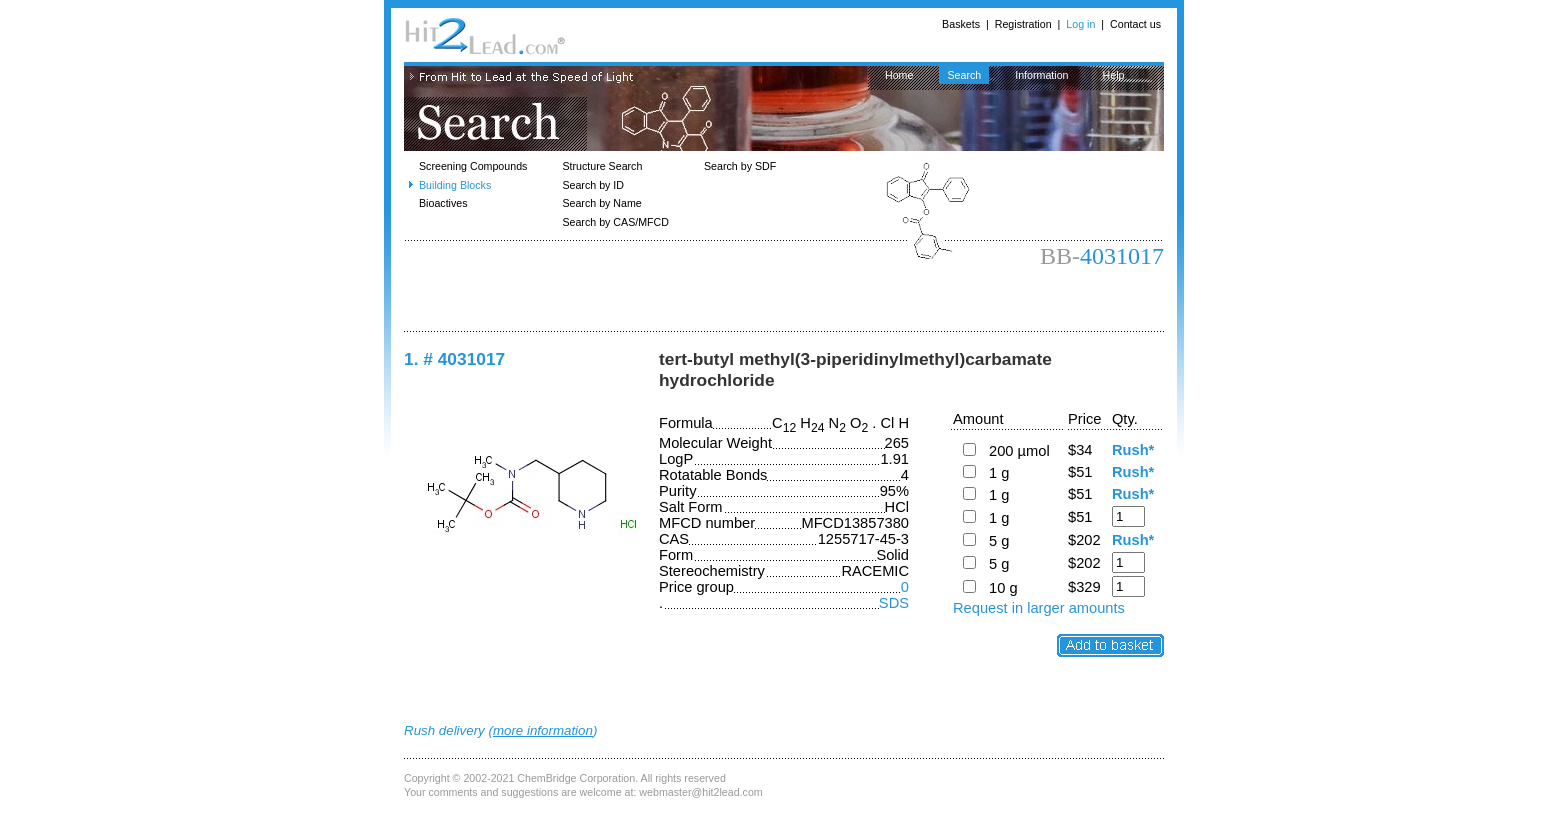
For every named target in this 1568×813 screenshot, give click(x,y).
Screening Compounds (473, 166)
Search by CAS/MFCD (615, 222)
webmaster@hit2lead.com (700, 792)
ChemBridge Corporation (576, 778)
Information (1041, 75)
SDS (894, 603)
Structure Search (602, 166)
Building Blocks (455, 185)
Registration (1023, 24)
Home (899, 75)
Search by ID (593, 185)
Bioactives (443, 203)
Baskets (961, 24)
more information (543, 730)
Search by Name (601, 203)
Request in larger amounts (1039, 608)
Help (1114, 75)
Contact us (1135, 24)
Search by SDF (740, 166)
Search (964, 75)
